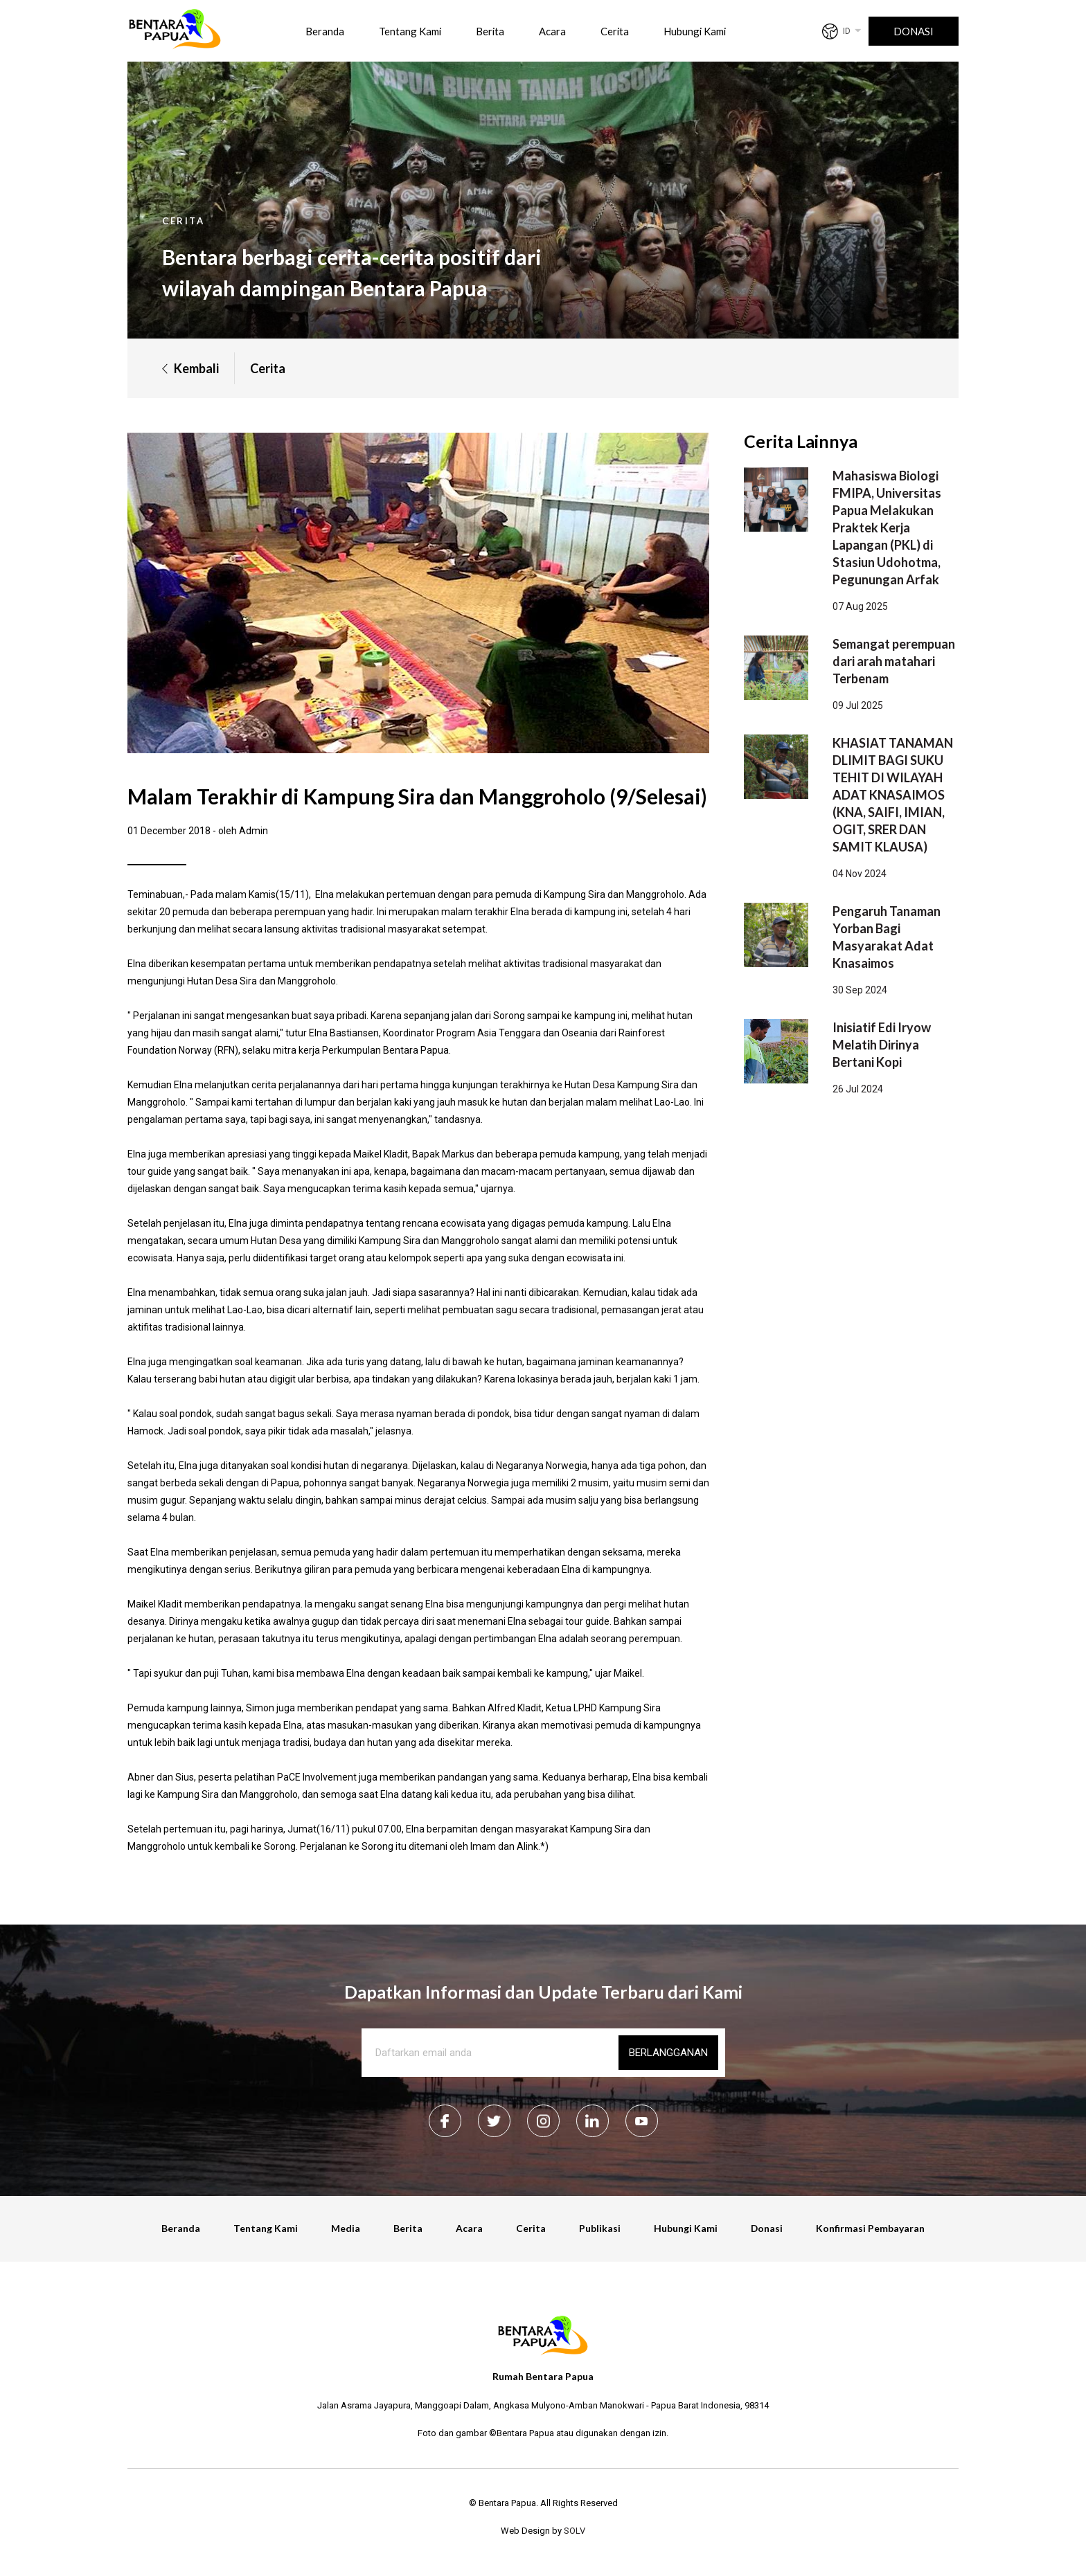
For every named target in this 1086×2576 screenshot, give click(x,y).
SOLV (574, 2530)
